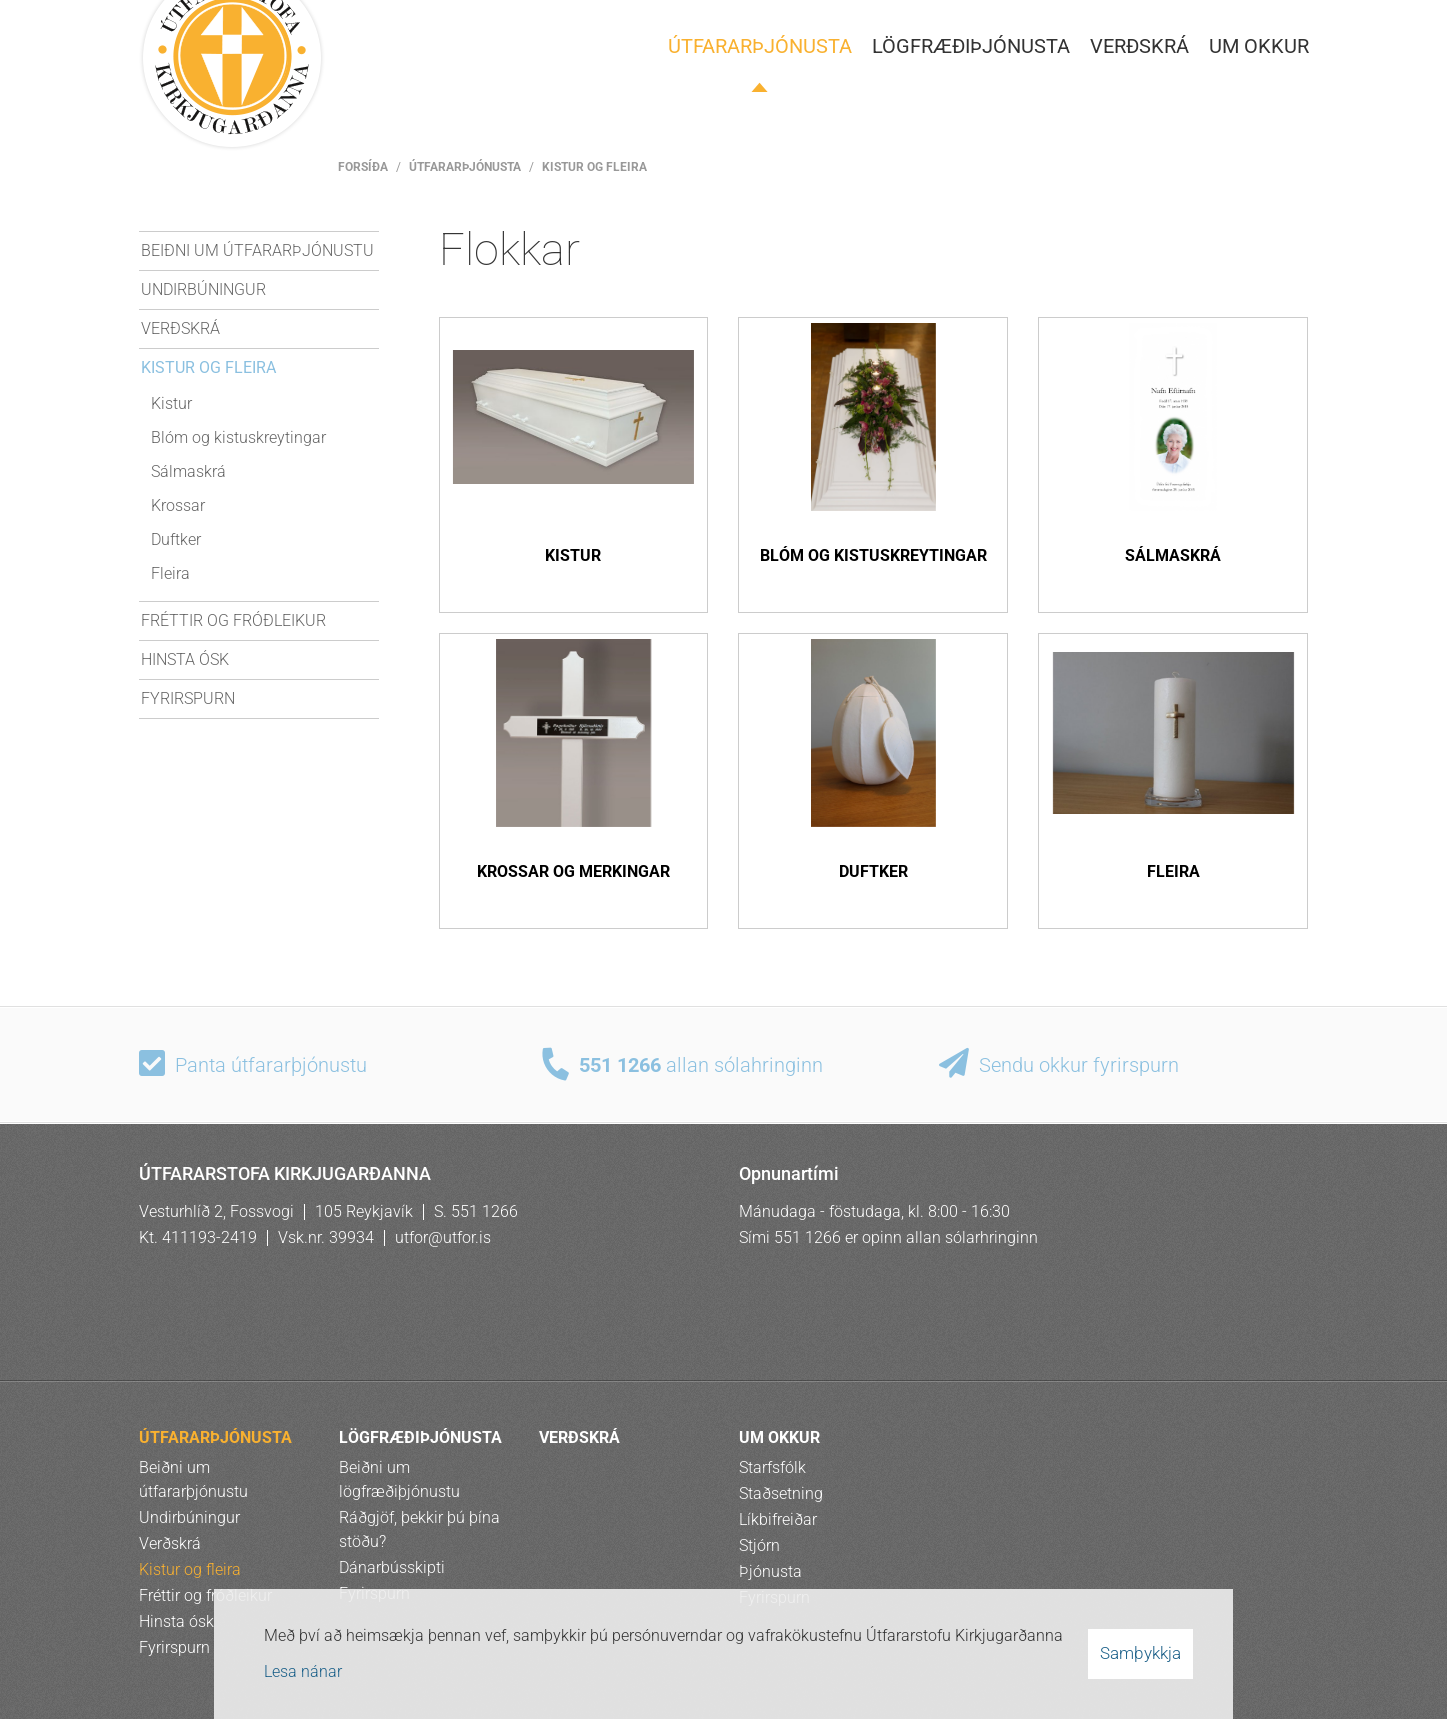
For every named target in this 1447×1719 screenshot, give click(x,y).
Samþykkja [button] (1140, 1653)
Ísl (1100, 23)
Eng (1148, 23)
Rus (1244, 23)
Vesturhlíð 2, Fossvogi (216, 1211)
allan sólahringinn (701, 1066)
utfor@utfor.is (443, 1237)
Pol (1196, 23)
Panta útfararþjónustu (271, 1066)
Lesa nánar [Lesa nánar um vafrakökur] (303, 1671)
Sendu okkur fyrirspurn (1079, 1066)
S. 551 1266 (476, 1211)
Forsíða (363, 167)
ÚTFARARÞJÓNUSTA (465, 167)
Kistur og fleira (594, 167)
